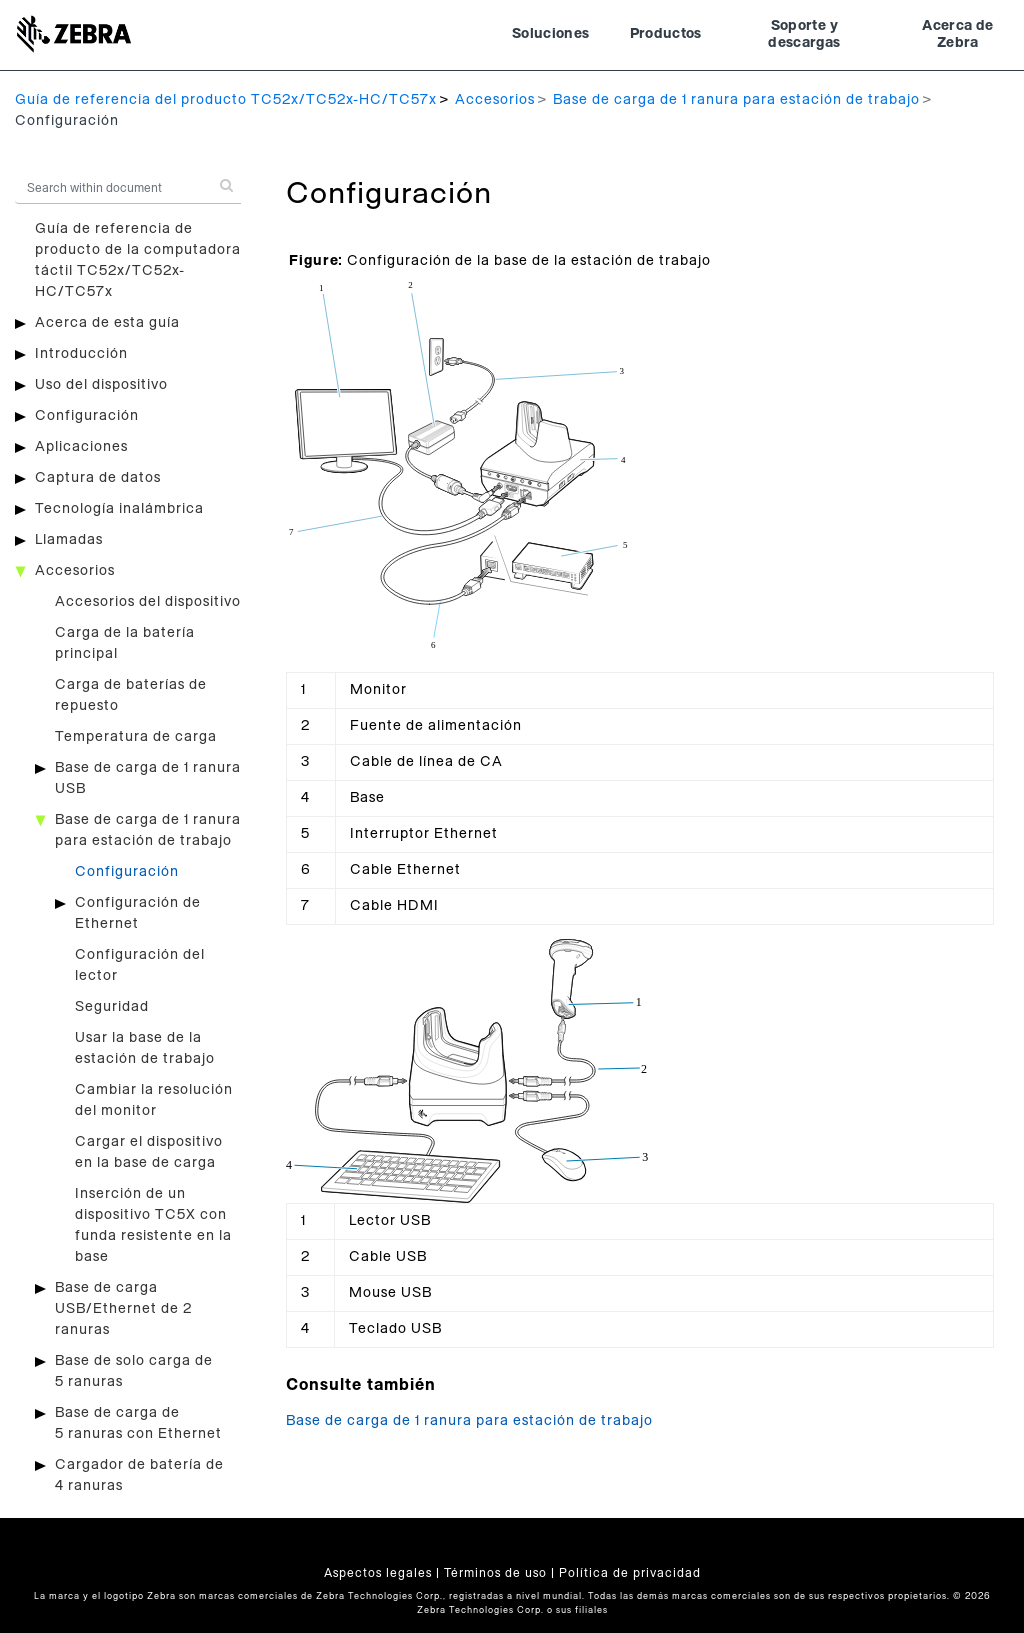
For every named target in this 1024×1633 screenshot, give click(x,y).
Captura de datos (98, 478)
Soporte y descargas (804, 35)
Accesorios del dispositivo (148, 602)
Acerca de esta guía (107, 323)
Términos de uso (495, 1573)
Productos (666, 34)
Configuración (87, 416)
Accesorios (495, 100)
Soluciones (551, 34)
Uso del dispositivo (101, 385)
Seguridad (112, 1007)
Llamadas (69, 540)
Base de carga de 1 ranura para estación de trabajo (736, 100)
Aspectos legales (378, 1573)
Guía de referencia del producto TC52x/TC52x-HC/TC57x (226, 100)
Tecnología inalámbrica (119, 509)
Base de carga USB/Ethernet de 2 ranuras (123, 1309)
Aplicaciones (81, 447)
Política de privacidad (630, 1573)
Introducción (81, 354)
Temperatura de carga (136, 737)
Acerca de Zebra (957, 35)
